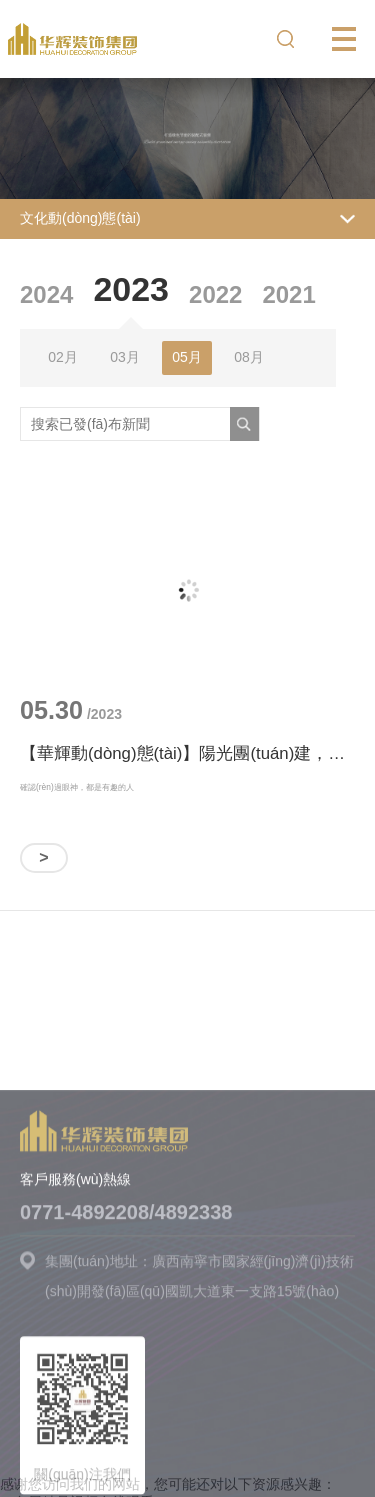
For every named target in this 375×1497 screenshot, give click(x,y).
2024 (46, 294)
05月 (187, 357)
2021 (288, 294)
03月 (125, 357)
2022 (215, 294)
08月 (249, 357)
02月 (63, 357)
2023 (131, 289)
